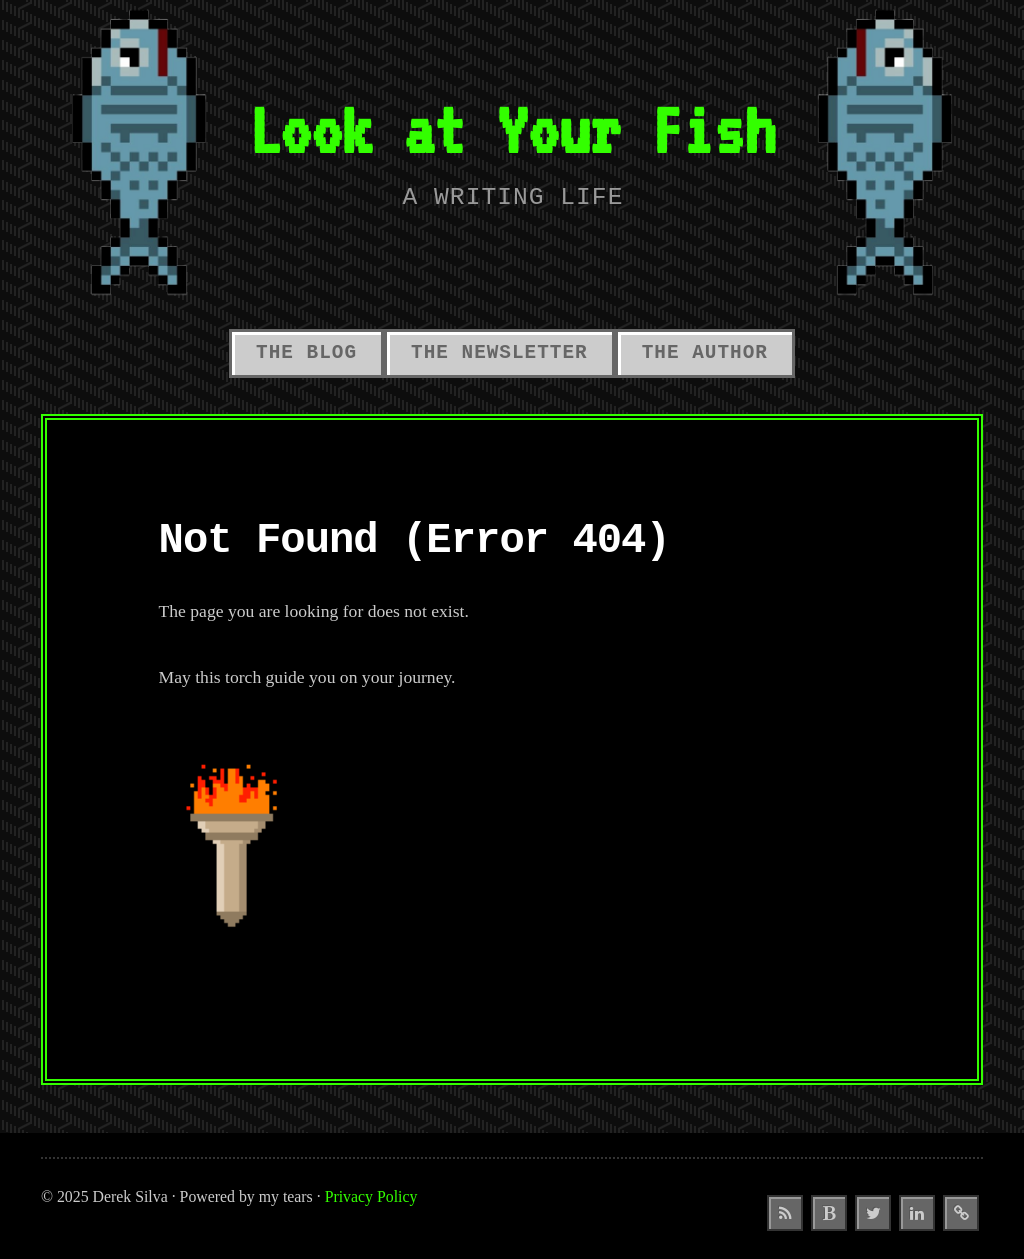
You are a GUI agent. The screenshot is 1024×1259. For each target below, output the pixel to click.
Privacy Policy (371, 1196)
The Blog (306, 353)
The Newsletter (499, 353)
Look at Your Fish (512, 129)
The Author (705, 353)
